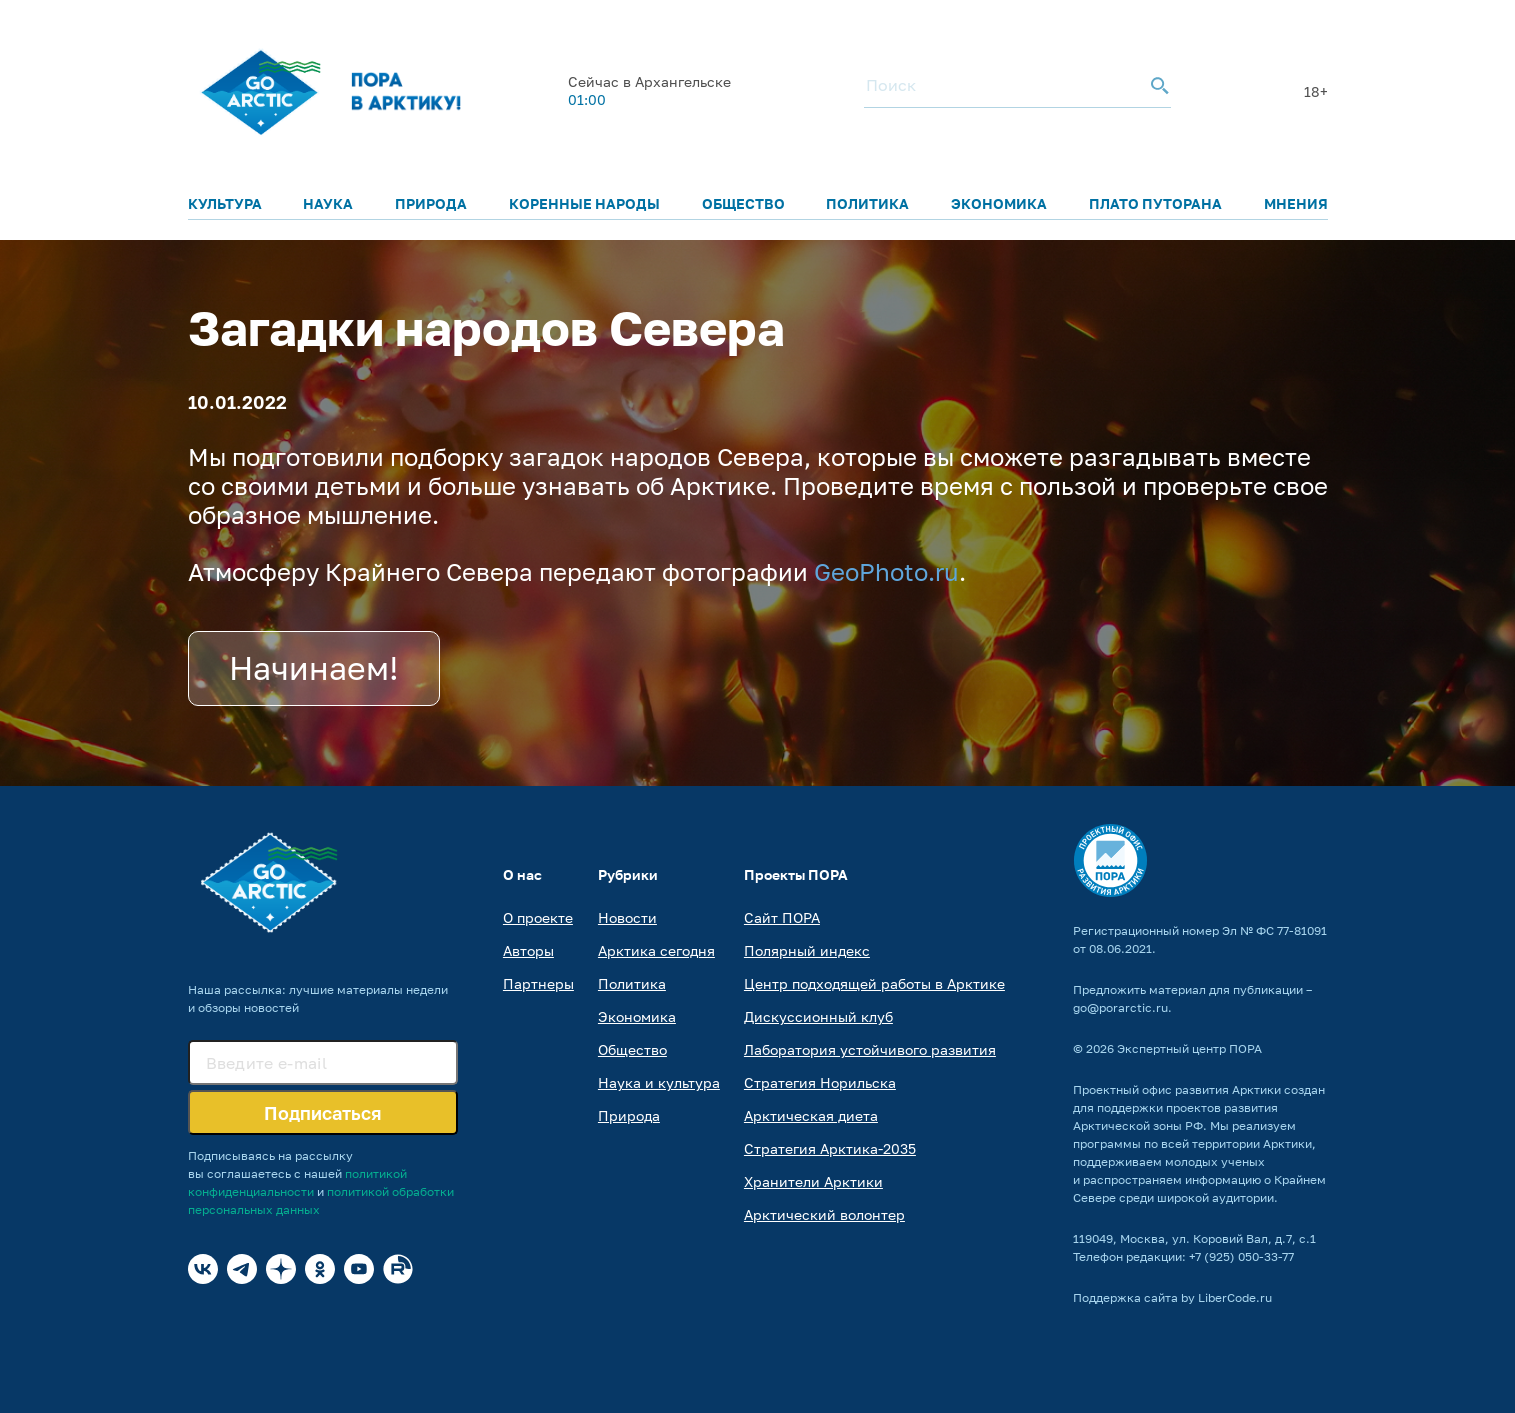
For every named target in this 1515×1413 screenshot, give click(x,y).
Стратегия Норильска (820, 1082)
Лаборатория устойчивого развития (870, 1049)
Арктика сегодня (656, 950)
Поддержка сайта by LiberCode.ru (1172, 1297)
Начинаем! (314, 668)
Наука (328, 203)
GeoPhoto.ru (886, 571)
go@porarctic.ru (1120, 1007)
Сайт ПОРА (782, 917)
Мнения (1296, 203)
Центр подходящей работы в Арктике (874, 983)
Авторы (528, 950)
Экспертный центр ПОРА (1189, 1048)
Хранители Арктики (813, 1181)
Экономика (999, 203)
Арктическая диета (811, 1115)
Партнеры (538, 983)
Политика (867, 203)
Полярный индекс (807, 950)
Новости (627, 917)
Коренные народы (584, 203)
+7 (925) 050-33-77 (1241, 1256)
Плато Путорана (1155, 203)
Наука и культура (659, 1082)
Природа (431, 203)
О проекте (538, 917)
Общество (743, 203)
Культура (225, 203)
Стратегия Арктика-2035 (830, 1148)
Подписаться (322, 1113)
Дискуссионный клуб (818, 1016)
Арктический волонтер (824, 1214)
